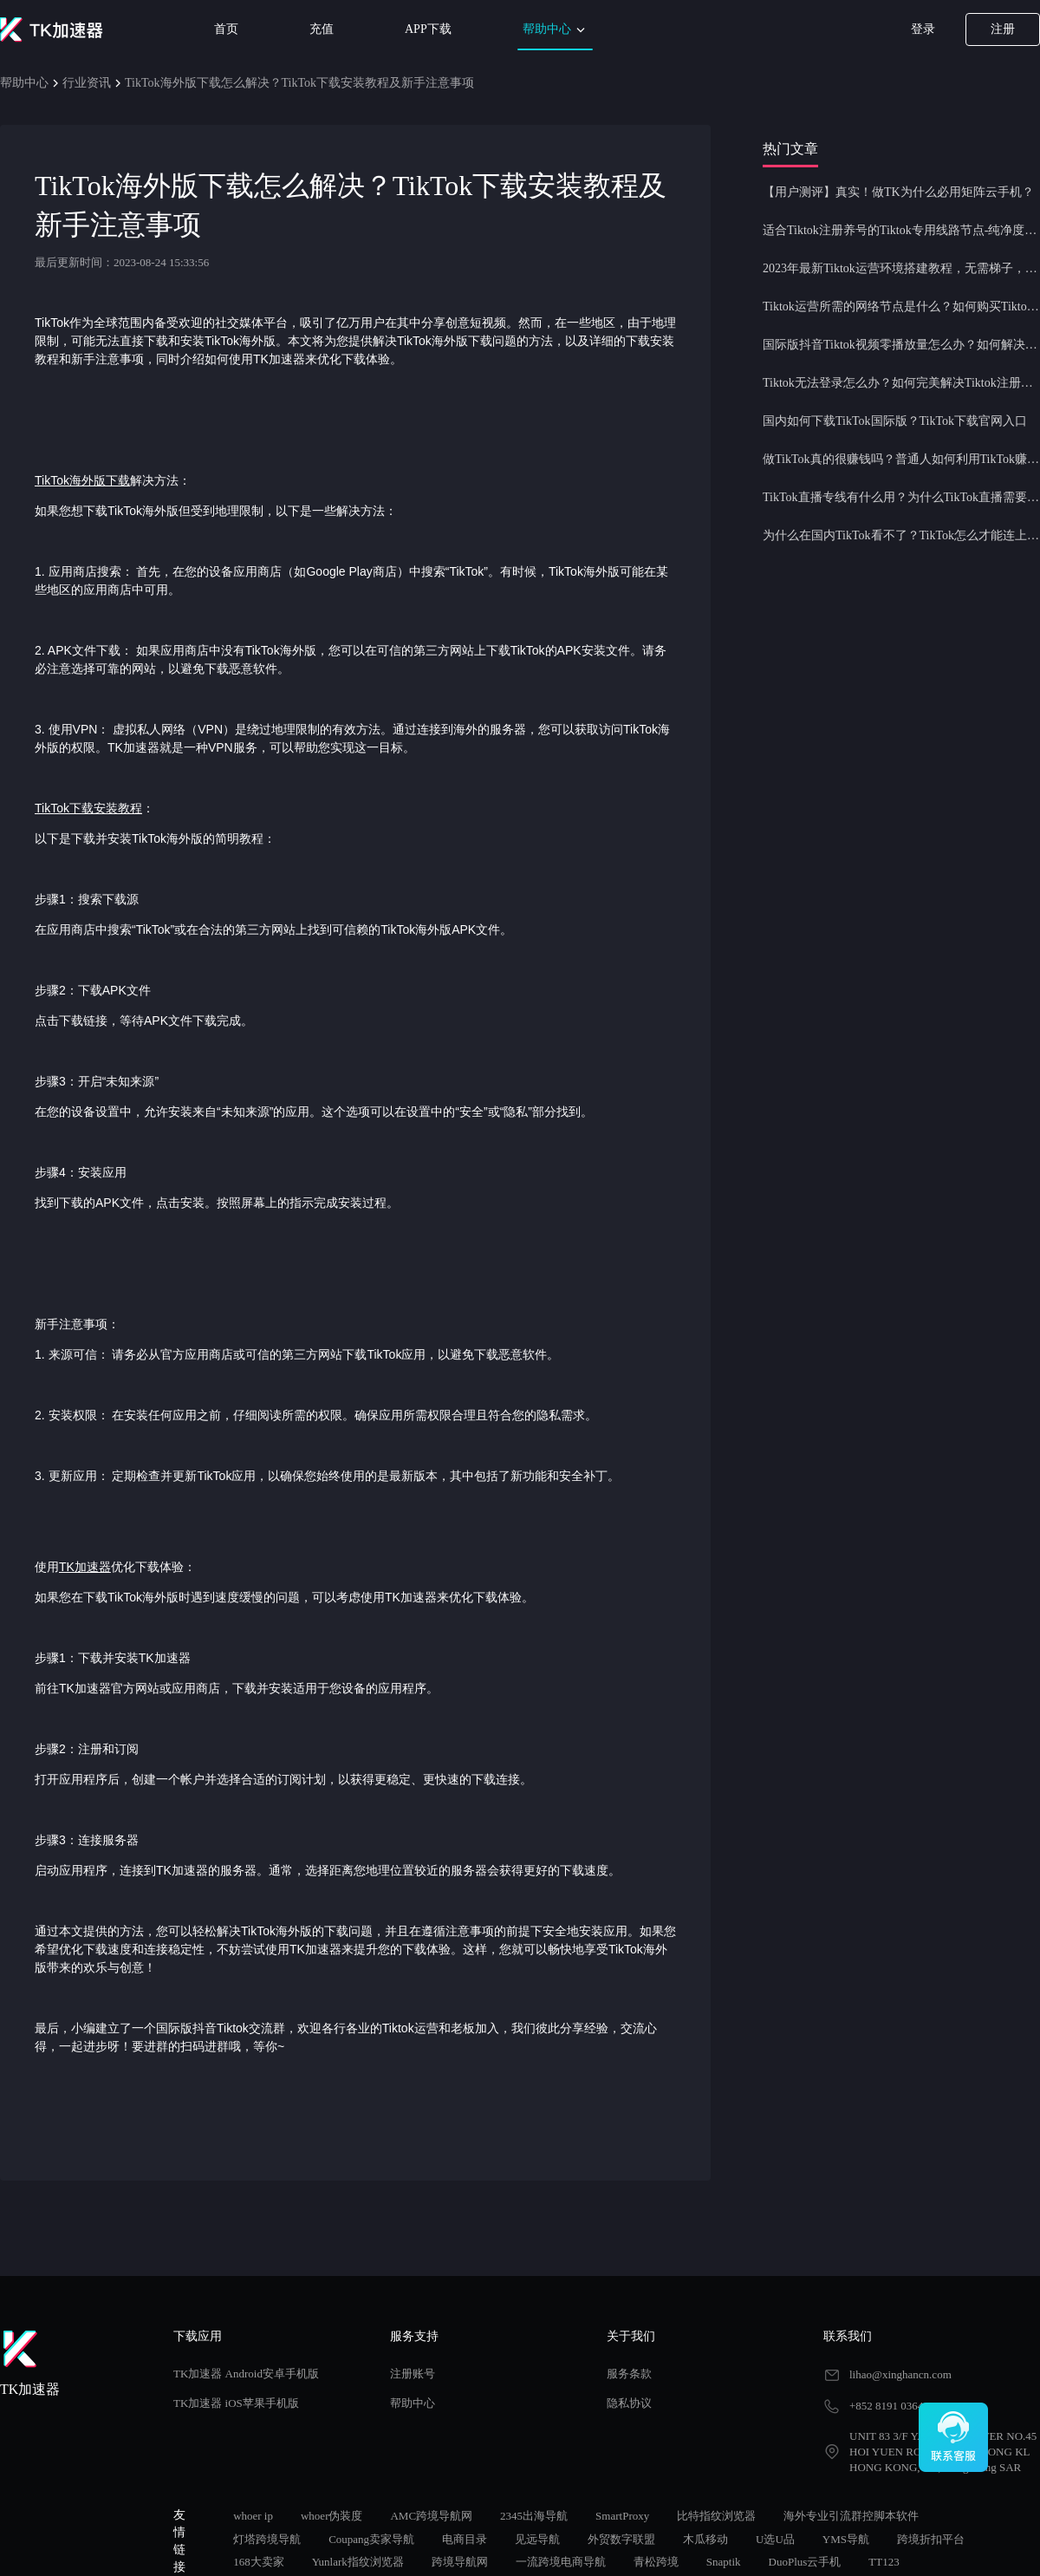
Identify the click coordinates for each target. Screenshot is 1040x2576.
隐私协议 (629, 2403)
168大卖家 (258, 2561)
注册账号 (412, 2373)
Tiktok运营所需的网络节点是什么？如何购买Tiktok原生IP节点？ (901, 306)
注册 (1003, 29)
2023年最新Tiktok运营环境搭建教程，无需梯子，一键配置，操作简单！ (901, 268)
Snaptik (723, 2561)
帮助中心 (555, 30)
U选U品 (775, 2539)
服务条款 (629, 2373)
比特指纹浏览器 (716, 2515)
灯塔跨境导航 (267, 2539)
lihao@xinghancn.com (900, 2374)
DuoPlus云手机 (805, 2561)
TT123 (883, 2561)
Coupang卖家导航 (371, 2539)
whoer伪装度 (332, 2515)
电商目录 (464, 2539)
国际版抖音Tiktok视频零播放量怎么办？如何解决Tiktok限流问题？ (901, 344)
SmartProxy (622, 2515)
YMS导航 (845, 2539)
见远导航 (537, 2539)
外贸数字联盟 (621, 2539)
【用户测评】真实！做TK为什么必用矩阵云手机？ (898, 192)
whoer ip (253, 2515)
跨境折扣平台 (931, 2539)
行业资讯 (86, 82)
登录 (923, 29)
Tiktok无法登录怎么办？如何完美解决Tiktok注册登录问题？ (901, 382)
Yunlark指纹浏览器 (358, 2561)
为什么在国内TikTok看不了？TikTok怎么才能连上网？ (901, 535)
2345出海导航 (534, 2515)
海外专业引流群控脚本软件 (851, 2515)
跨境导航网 (460, 2561)
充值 (321, 29)
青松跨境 (656, 2561)
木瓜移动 (705, 2539)
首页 (226, 29)
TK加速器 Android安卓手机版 (246, 2373)
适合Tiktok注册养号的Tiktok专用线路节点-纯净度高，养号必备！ (901, 230)
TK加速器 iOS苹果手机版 (236, 2403)
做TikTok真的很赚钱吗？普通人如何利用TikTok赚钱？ (901, 459)
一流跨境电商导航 (561, 2561)
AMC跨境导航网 (431, 2515)
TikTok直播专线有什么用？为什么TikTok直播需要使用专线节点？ (901, 497)
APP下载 (428, 29)
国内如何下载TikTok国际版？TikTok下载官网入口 (895, 420)
